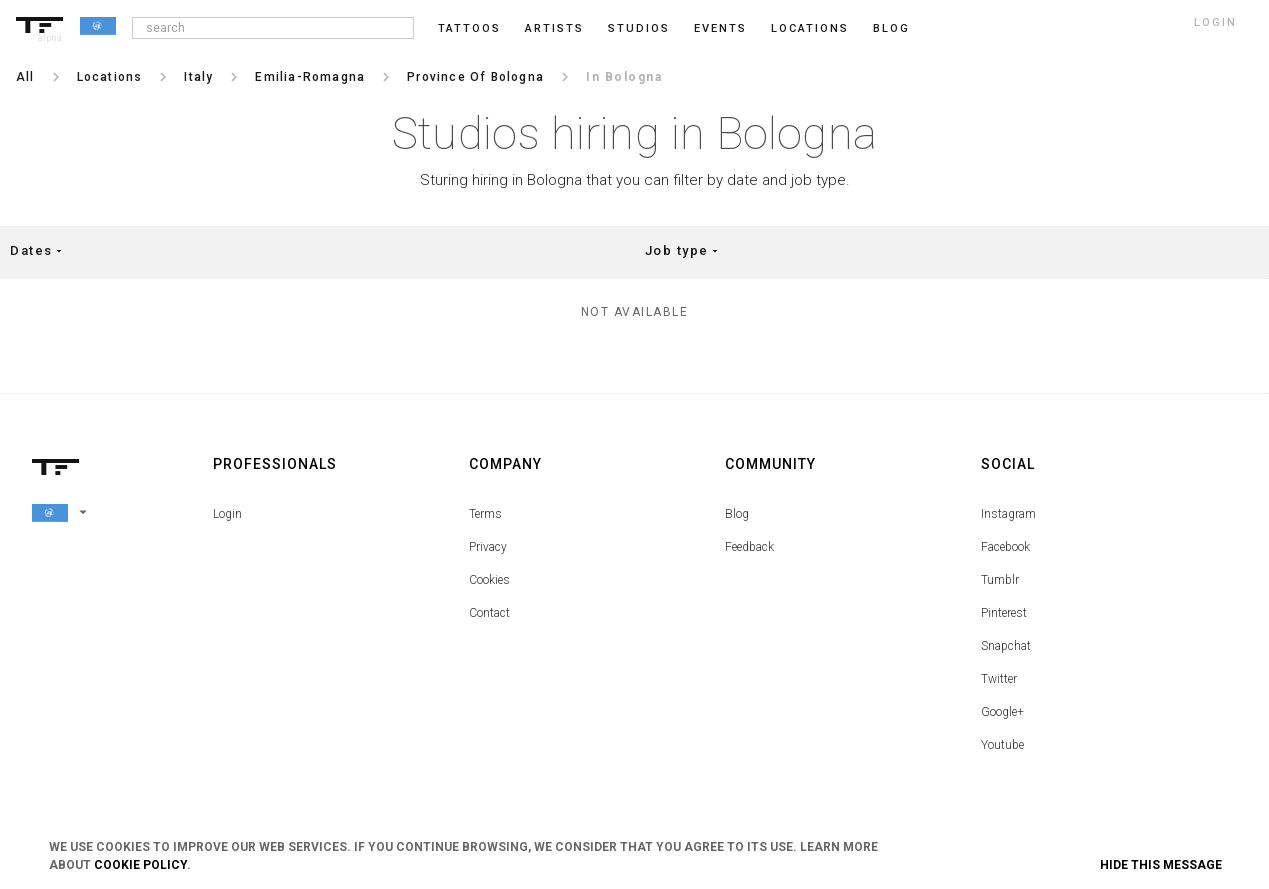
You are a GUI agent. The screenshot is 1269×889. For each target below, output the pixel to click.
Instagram (1008, 514)
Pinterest (1004, 613)
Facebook (1005, 547)
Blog (737, 514)
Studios (639, 28)
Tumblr (1000, 580)
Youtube (1002, 745)
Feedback (749, 547)
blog (891, 28)
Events (720, 28)
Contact (489, 613)
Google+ (1002, 712)
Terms (485, 514)
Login (227, 514)
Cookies (489, 580)
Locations (810, 28)
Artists (554, 28)
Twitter (999, 679)
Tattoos (469, 28)
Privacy (488, 547)
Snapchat (1006, 646)
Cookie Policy (140, 865)
